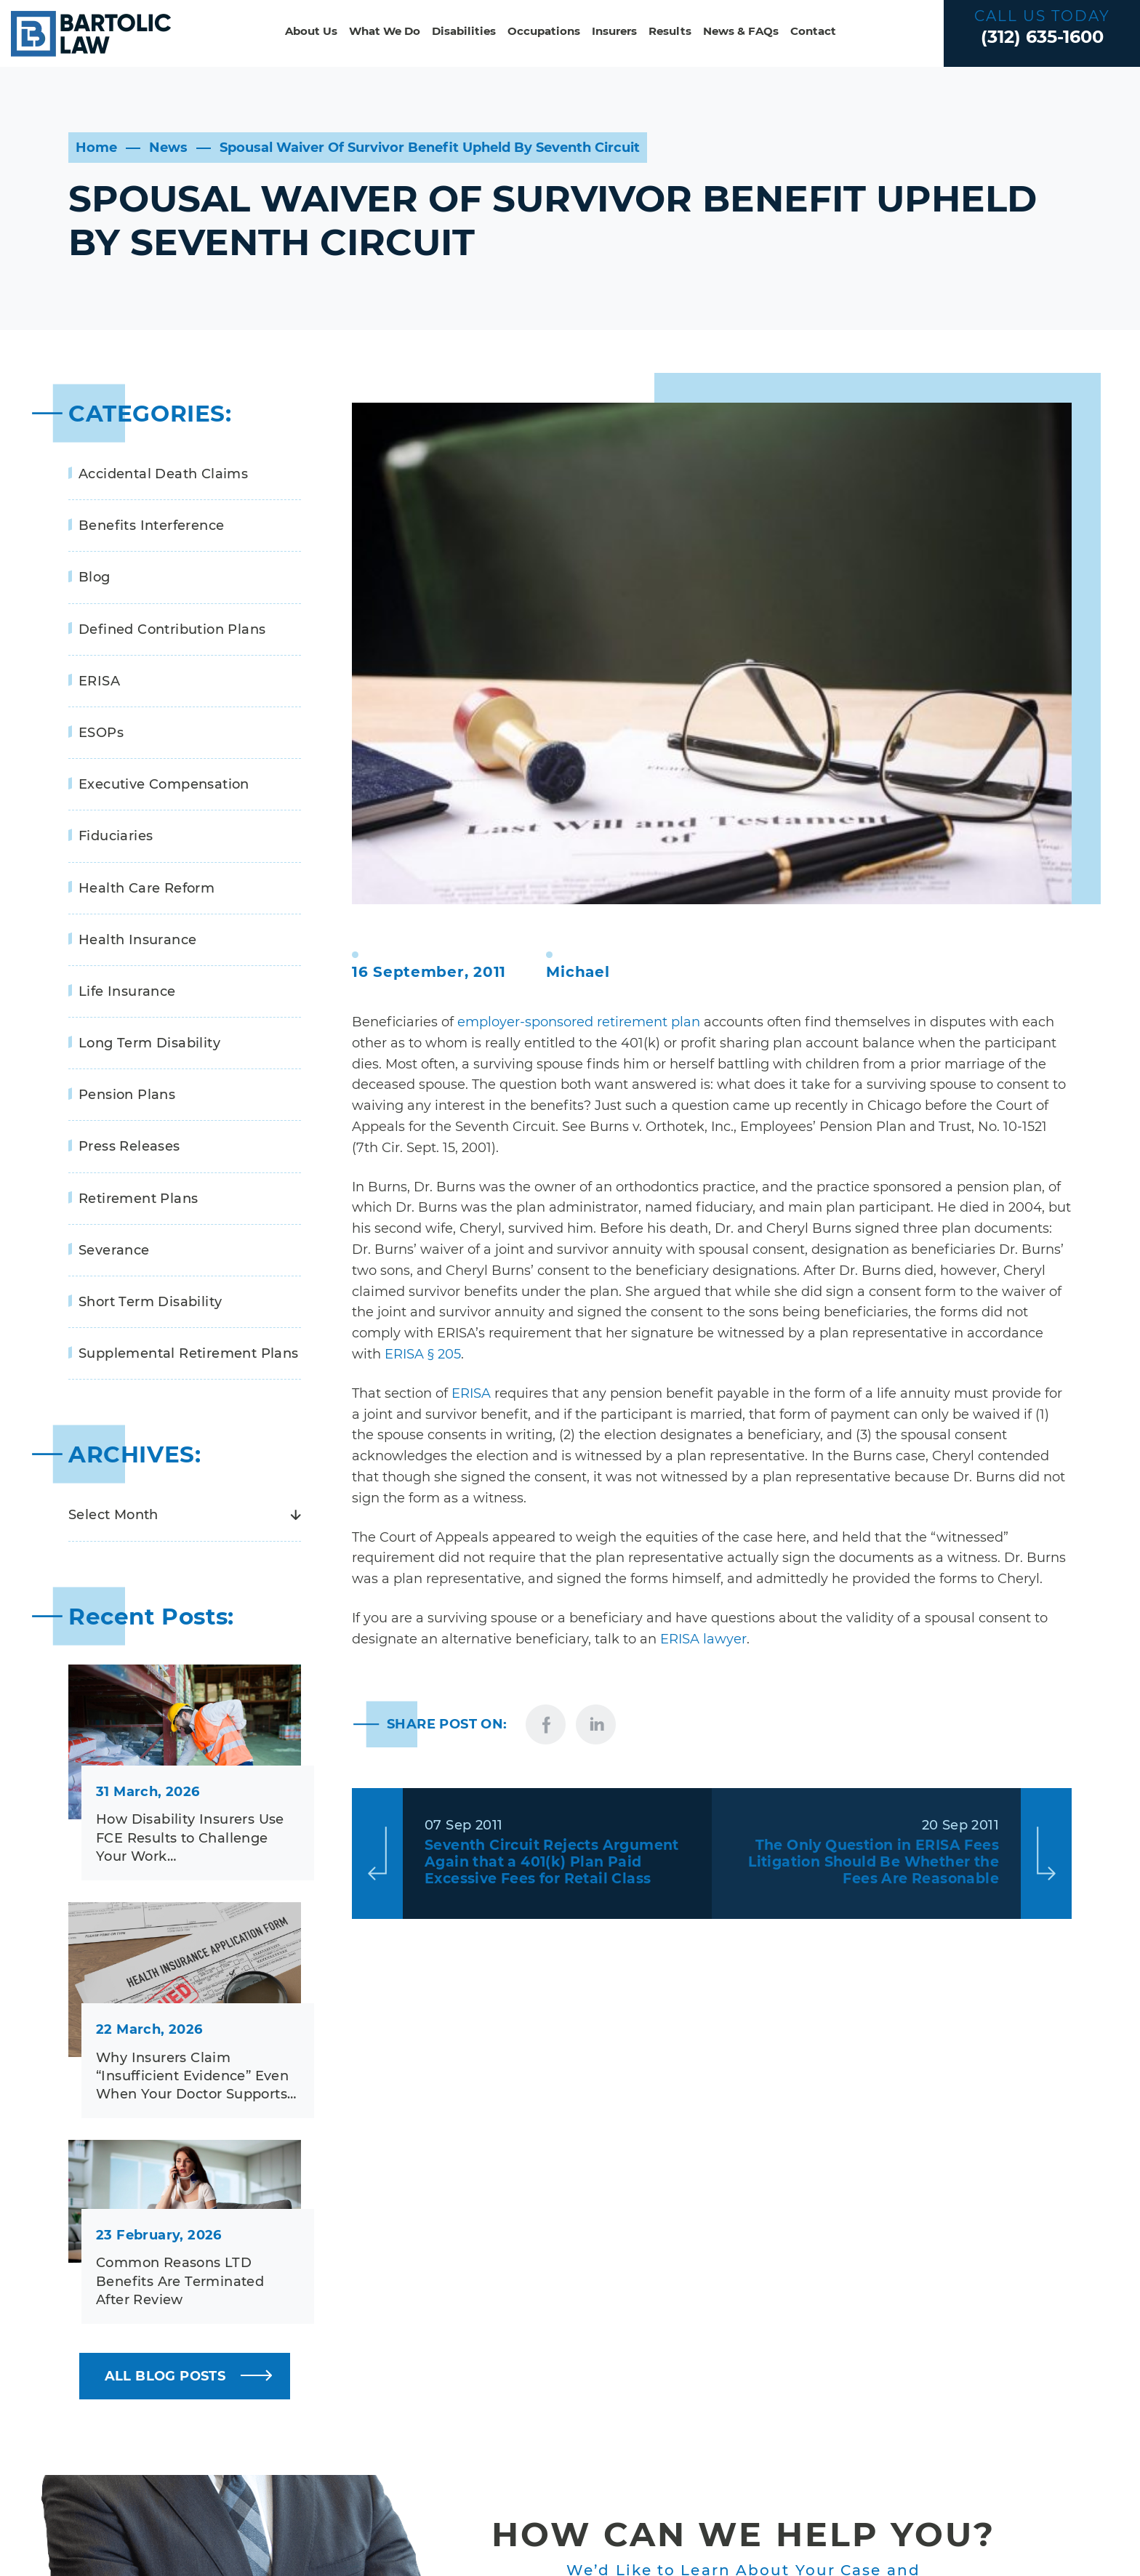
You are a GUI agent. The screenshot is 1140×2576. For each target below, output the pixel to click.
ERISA (471, 1393)
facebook (546, 1724)
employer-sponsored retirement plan (578, 1022)
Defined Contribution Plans (172, 629)
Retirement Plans (138, 1199)
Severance (114, 1250)
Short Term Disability (150, 1302)
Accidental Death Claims (163, 474)
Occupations (543, 31)
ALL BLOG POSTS (165, 2376)
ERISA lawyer (703, 1639)
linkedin (596, 1724)
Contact (813, 31)
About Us (311, 31)
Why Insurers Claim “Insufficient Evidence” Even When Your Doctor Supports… (196, 2076)
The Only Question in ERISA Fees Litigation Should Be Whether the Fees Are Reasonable (873, 1862)
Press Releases (129, 1146)
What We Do (384, 31)
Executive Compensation (164, 784)
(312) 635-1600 (1042, 36)
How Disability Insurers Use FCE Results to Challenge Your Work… (190, 1837)
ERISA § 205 (423, 1354)
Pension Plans (127, 1095)
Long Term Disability (149, 1043)
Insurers (614, 31)
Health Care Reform (146, 888)
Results (670, 31)
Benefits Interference (151, 526)
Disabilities (464, 31)
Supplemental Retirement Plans (189, 1353)
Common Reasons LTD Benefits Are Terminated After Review (180, 2281)
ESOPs (101, 733)
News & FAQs (741, 31)
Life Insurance (127, 991)
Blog (95, 577)
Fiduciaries (116, 836)
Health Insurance (137, 940)
